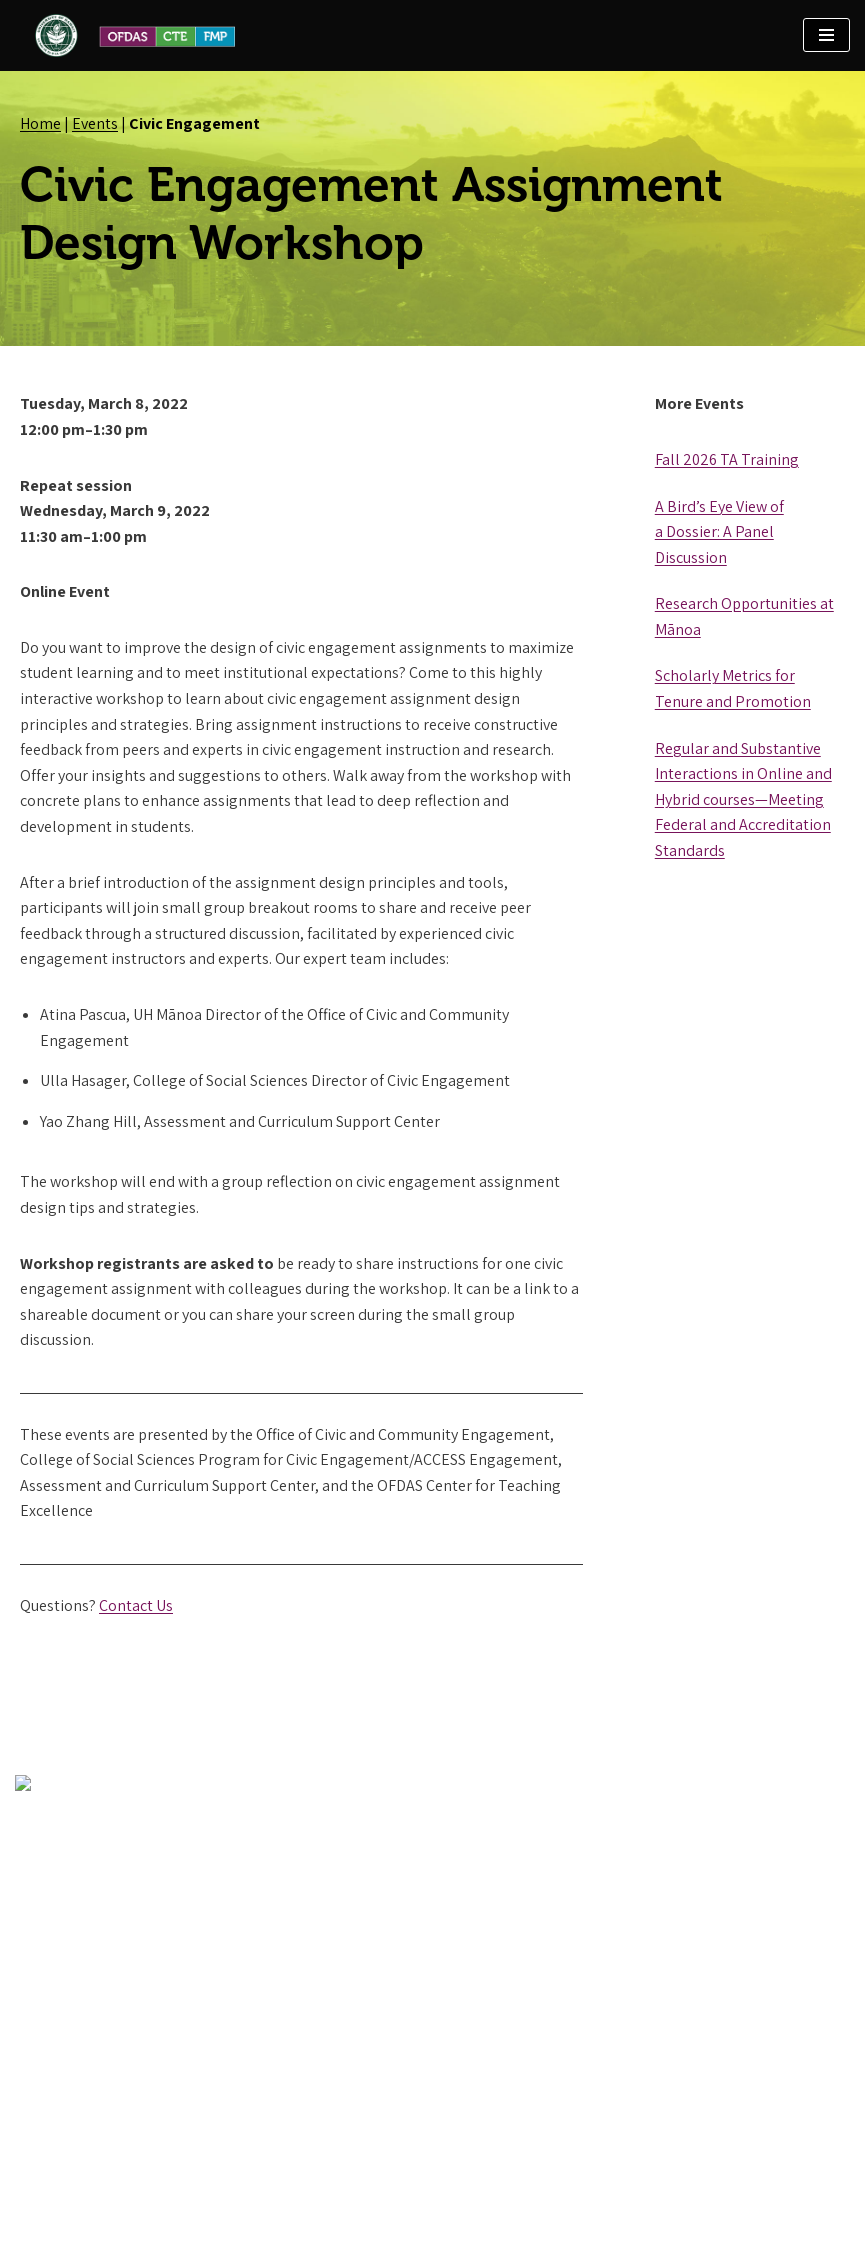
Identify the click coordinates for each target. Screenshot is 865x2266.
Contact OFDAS (66, 2137)
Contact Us (136, 1605)
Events (95, 123)
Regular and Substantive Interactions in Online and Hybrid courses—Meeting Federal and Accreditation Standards (743, 799)
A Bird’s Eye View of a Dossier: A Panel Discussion (719, 532)
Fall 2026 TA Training (727, 459)
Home (40, 123)
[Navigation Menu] (826, 35)
